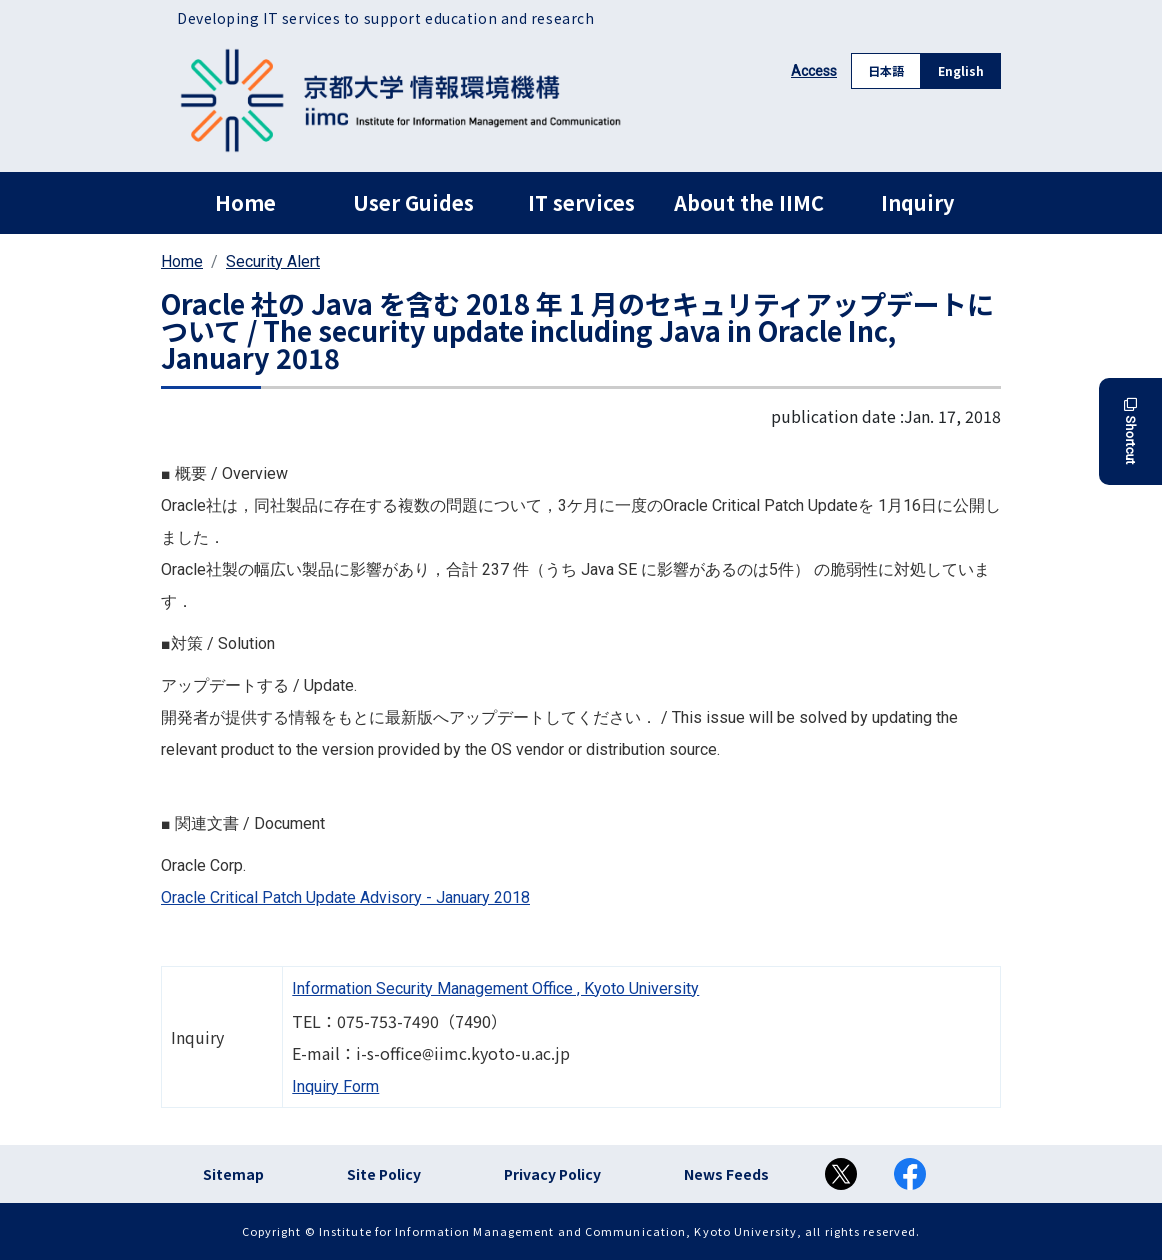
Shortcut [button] (1130, 431)
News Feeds (726, 1174)
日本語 (886, 70)
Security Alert (273, 261)
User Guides (413, 202)
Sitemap (233, 1174)
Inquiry (917, 202)
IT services (581, 202)
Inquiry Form (335, 1086)
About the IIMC (749, 202)
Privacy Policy (552, 1174)
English (961, 70)
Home (245, 202)
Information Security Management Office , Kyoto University (495, 988)
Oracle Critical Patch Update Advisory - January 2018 (345, 897)
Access (814, 71)
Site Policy (384, 1174)
